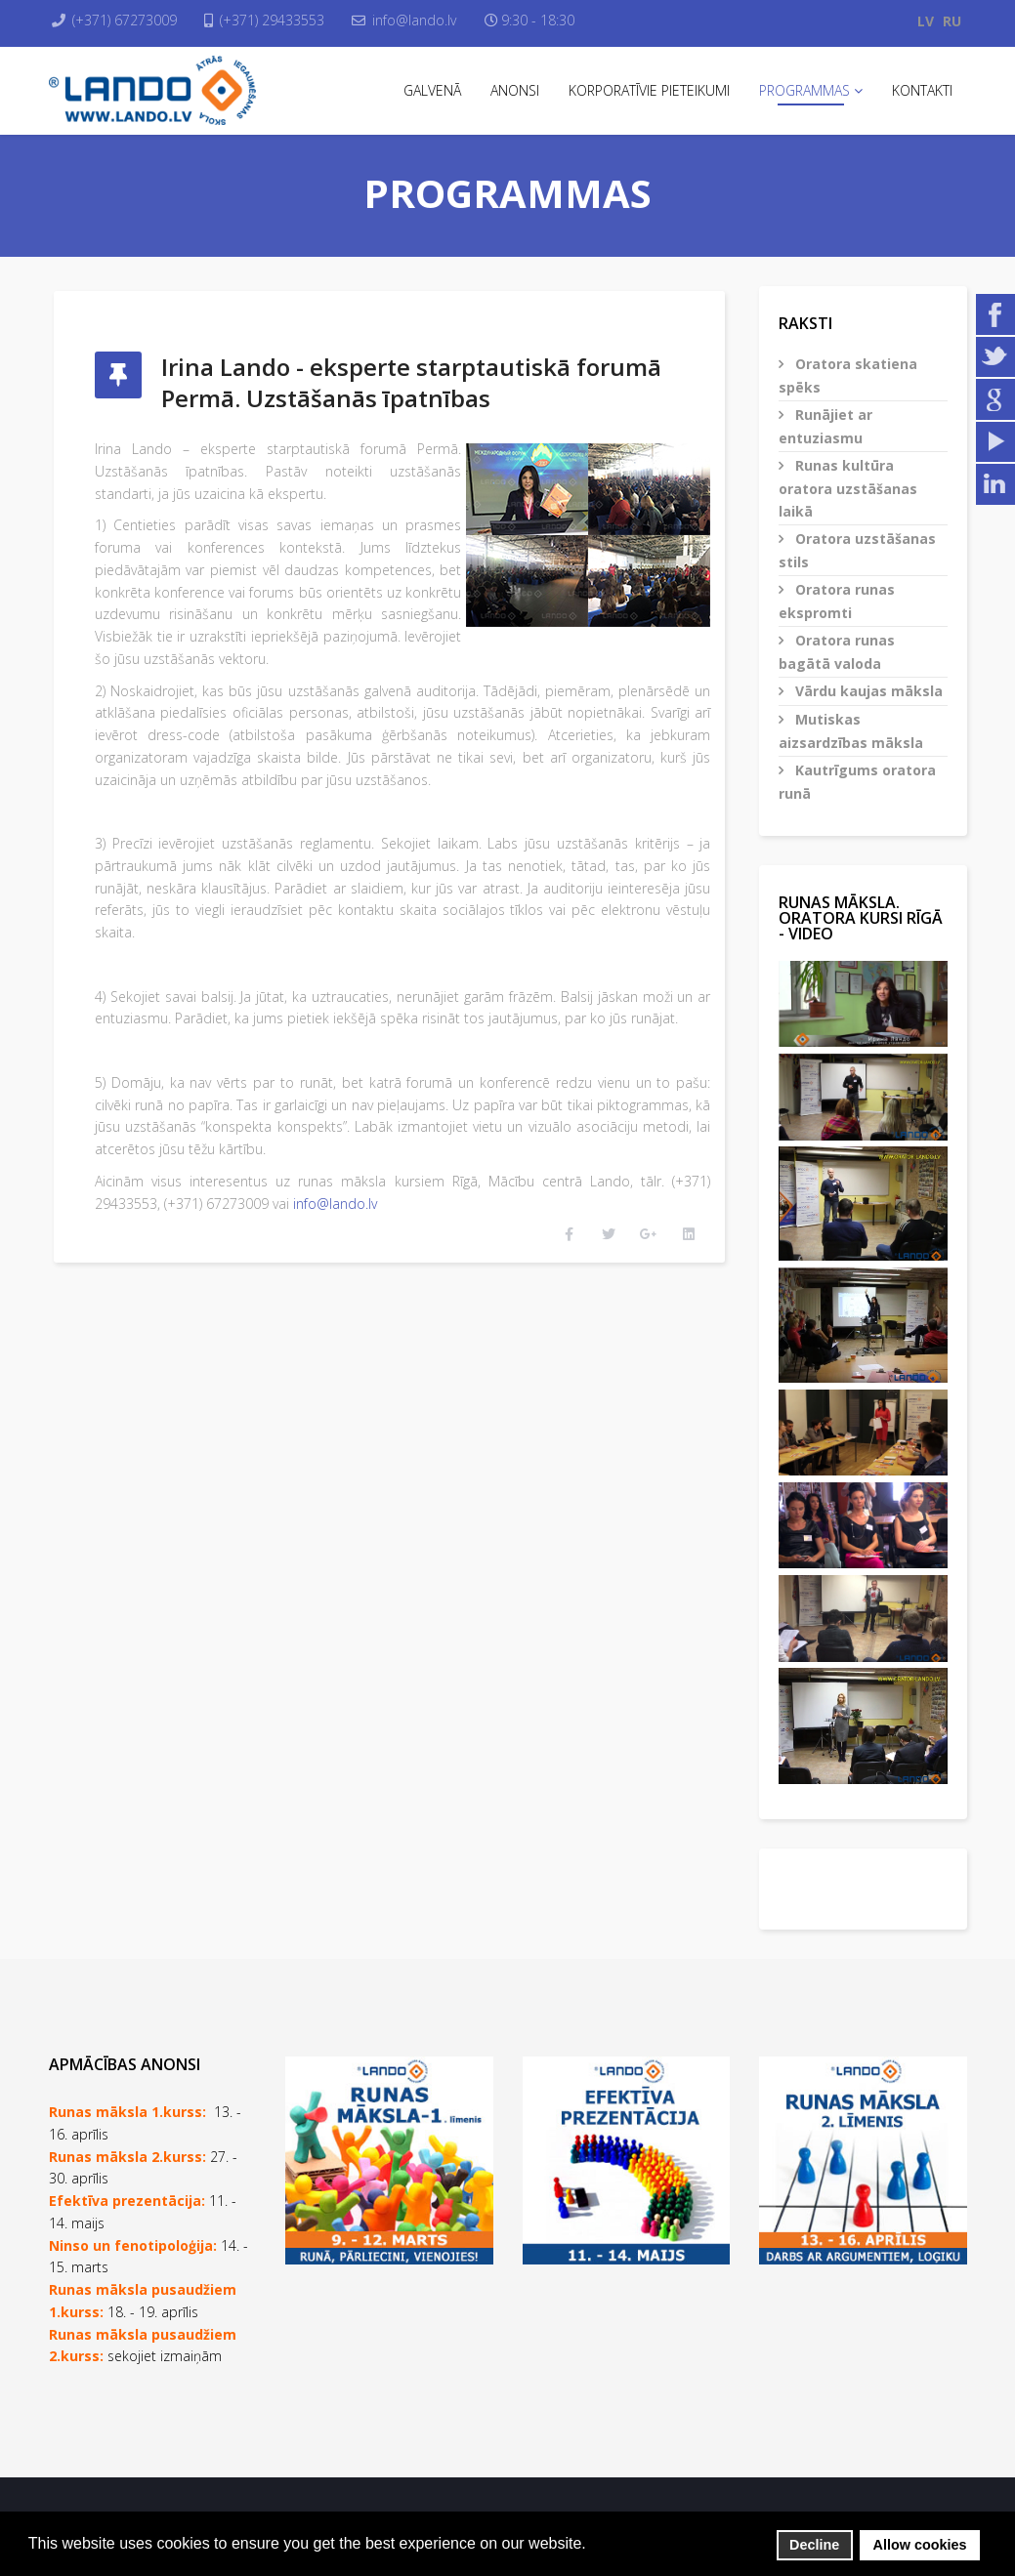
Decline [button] (814, 2545)
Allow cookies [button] (920, 2545)
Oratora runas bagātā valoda (837, 652)
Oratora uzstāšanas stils (857, 550)
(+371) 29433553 (282, 20)
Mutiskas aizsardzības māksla (851, 731)
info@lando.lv (429, 20)
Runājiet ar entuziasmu (825, 426)
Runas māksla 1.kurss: (127, 2111)
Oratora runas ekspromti (837, 601)
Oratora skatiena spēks (848, 375)
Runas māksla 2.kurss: (127, 2156)
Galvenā (432, 90)
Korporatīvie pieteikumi (649, 90)
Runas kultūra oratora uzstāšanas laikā (848, 488)
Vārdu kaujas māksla (867, 691)
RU (952, 21)
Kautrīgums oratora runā (857, 782)
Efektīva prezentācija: (127, 2200)
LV (925, 21)
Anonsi (514, 90)
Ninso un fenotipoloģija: (135, 2245)
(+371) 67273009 (129, 20)
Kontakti (922, 90)
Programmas (804, 90)
